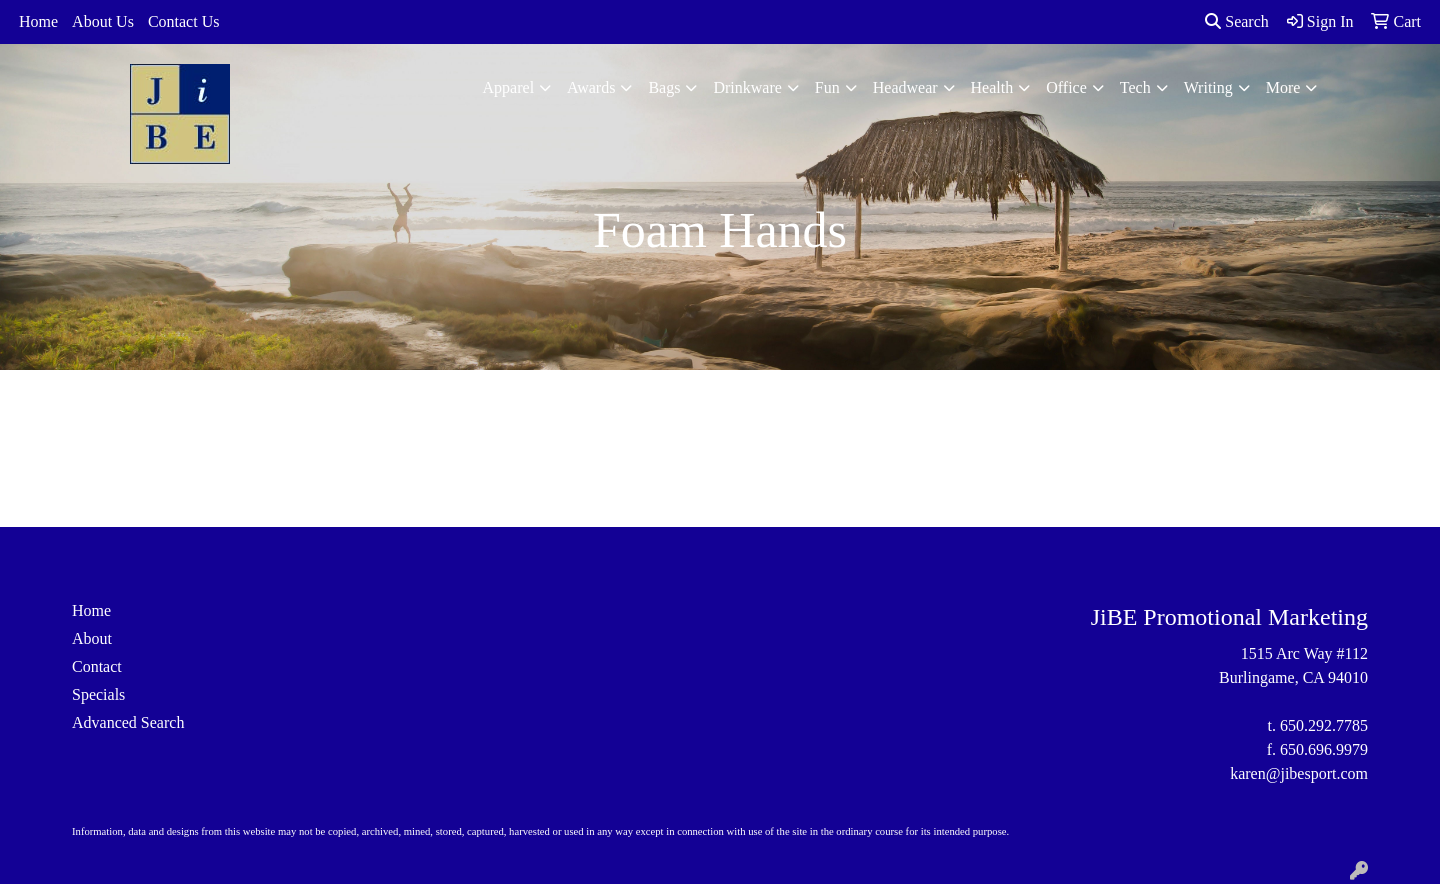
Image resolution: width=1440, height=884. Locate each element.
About (92, 638)
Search (1237, 21)
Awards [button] (591, 87)
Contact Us (184, 21)
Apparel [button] (509, 87)
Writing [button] (1208, 87)
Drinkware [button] (747, 87)
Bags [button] (664, 87)
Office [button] (1066, 87)
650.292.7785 (1324, 725)
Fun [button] (827, 87)
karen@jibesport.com (1299, 773)
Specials (98, 694)
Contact (97, 666)
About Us (103, 21)
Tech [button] (1135, 87)
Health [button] (992, 87)
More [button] (1283, 87)
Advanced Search (128, 722)
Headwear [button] (905, 87)
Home (38, 21)
